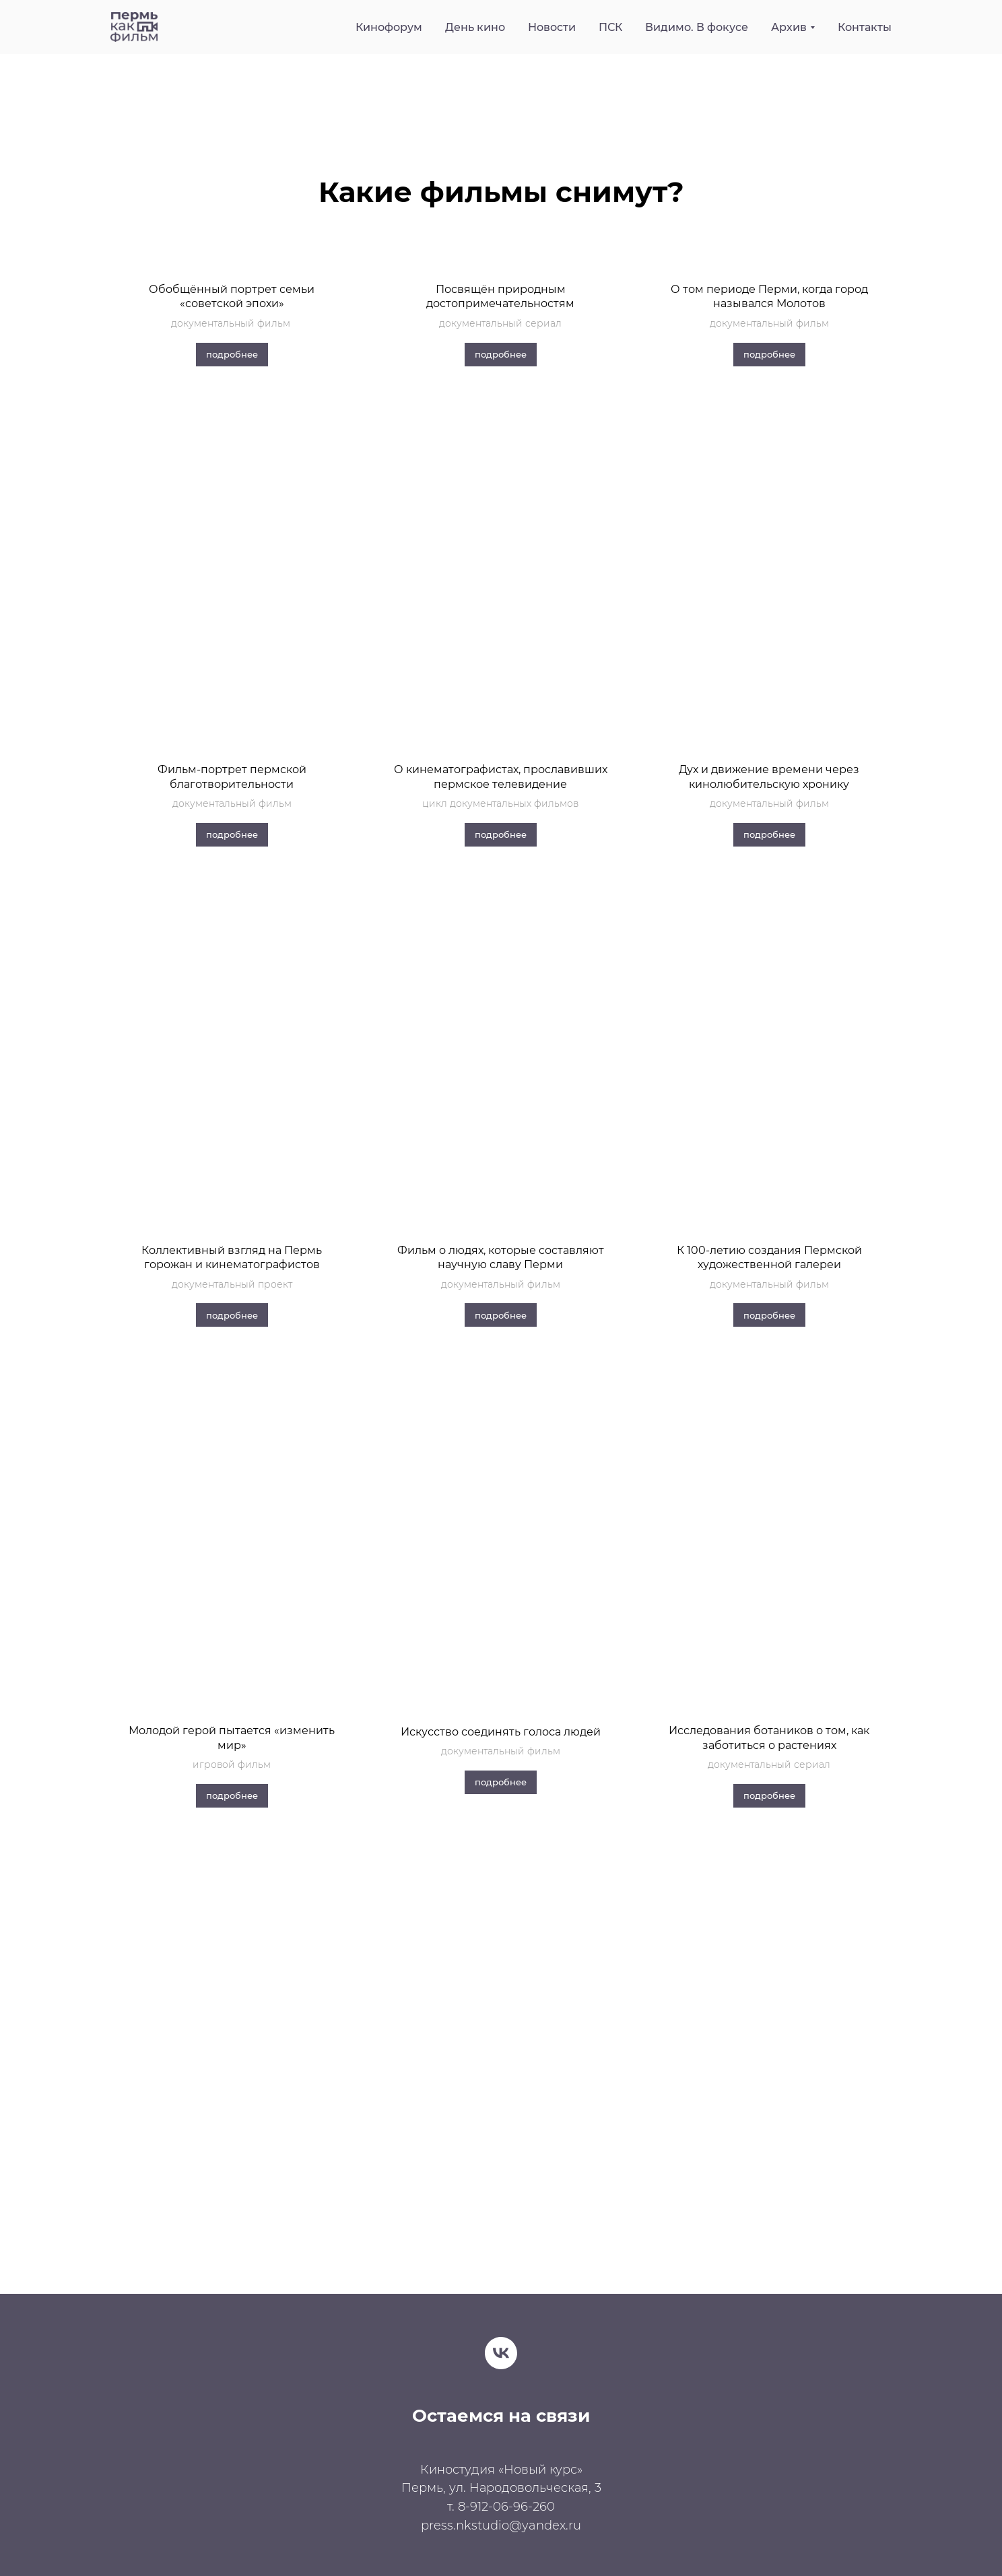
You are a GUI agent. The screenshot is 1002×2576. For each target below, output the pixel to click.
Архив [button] (789, 27)
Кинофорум (389, 27)
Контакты (865, 27)
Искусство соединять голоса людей (501, 1731)
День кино (475, 27)
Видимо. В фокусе (696, 27)
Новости (552, 27)
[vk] (501, 2353)
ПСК (610, 27)
